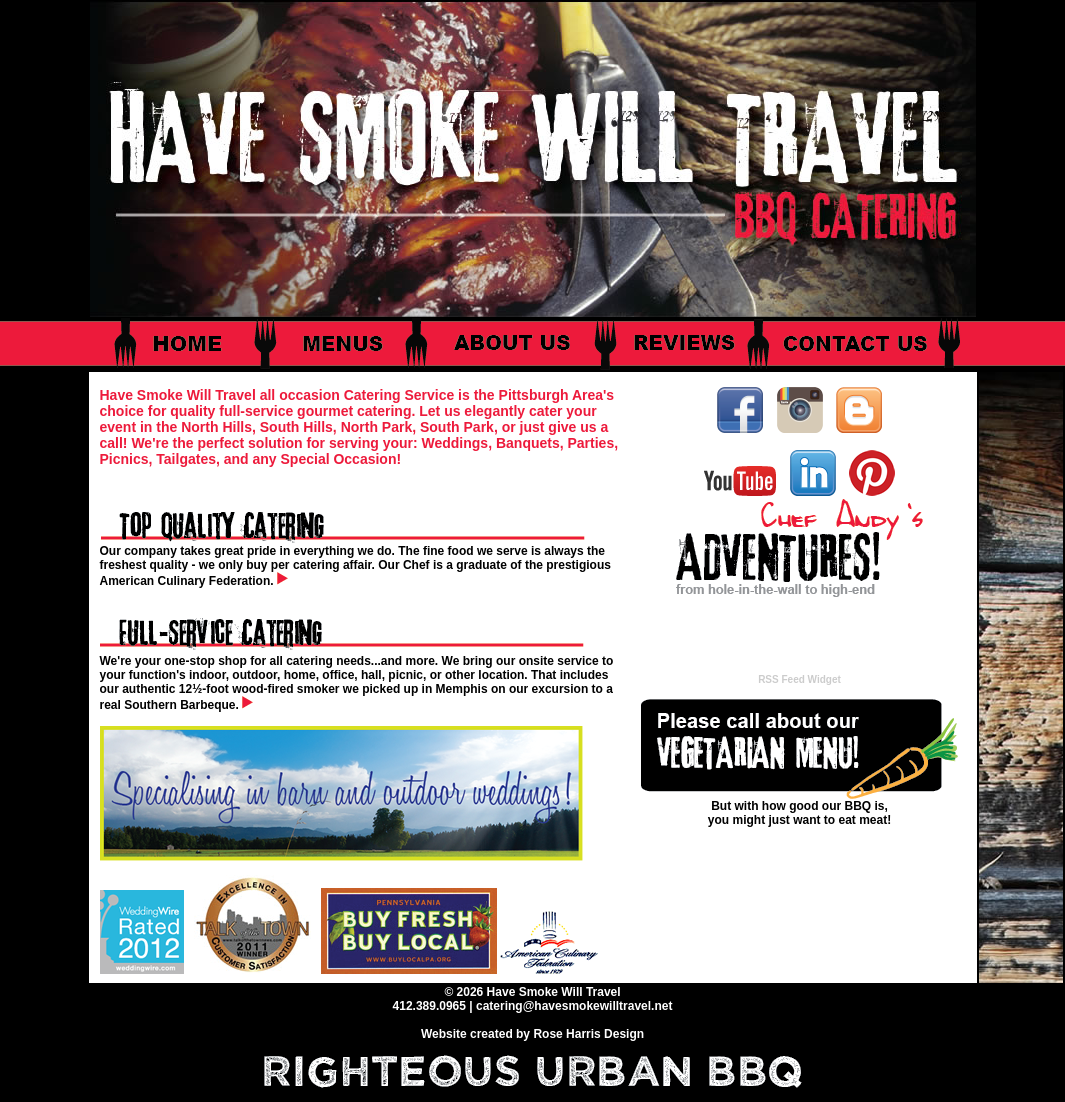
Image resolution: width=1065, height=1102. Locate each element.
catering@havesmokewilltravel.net (574, 1006)
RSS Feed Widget (799, 679)
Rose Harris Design (588, 1034)
